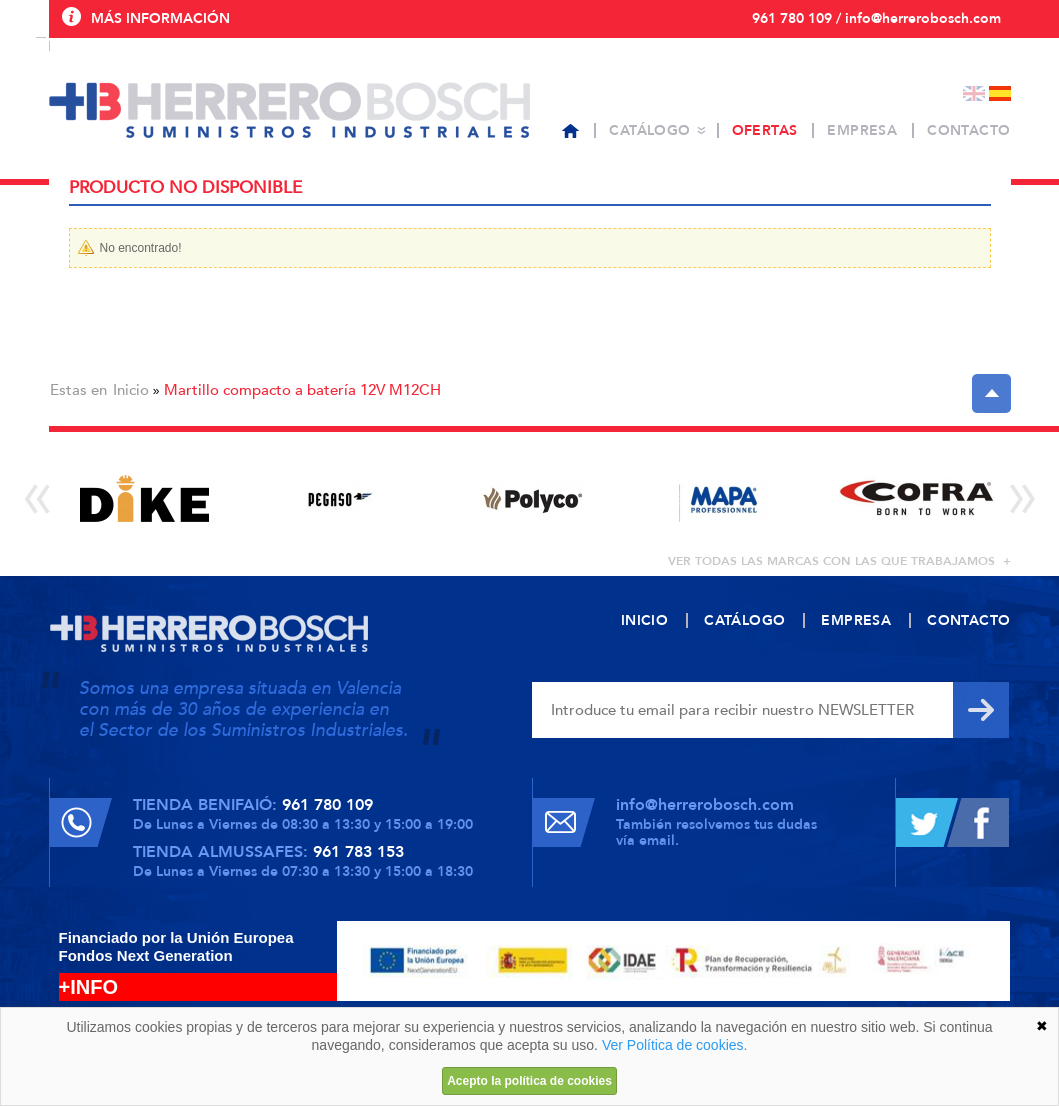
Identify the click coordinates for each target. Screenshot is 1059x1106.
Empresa (862, 130)
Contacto (968, 130)
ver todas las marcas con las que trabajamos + (839, 561)
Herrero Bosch (289, 110)
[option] (145, 498)
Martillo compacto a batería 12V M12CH (302, 390)
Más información (160, 18)
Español (1000, 93)
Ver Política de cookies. (675, 1045)
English (974, 93)
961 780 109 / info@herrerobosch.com (876, 18)
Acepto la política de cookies (529, 1081)
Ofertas (765, 130)
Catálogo (649, 130)
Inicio (131, 390)
